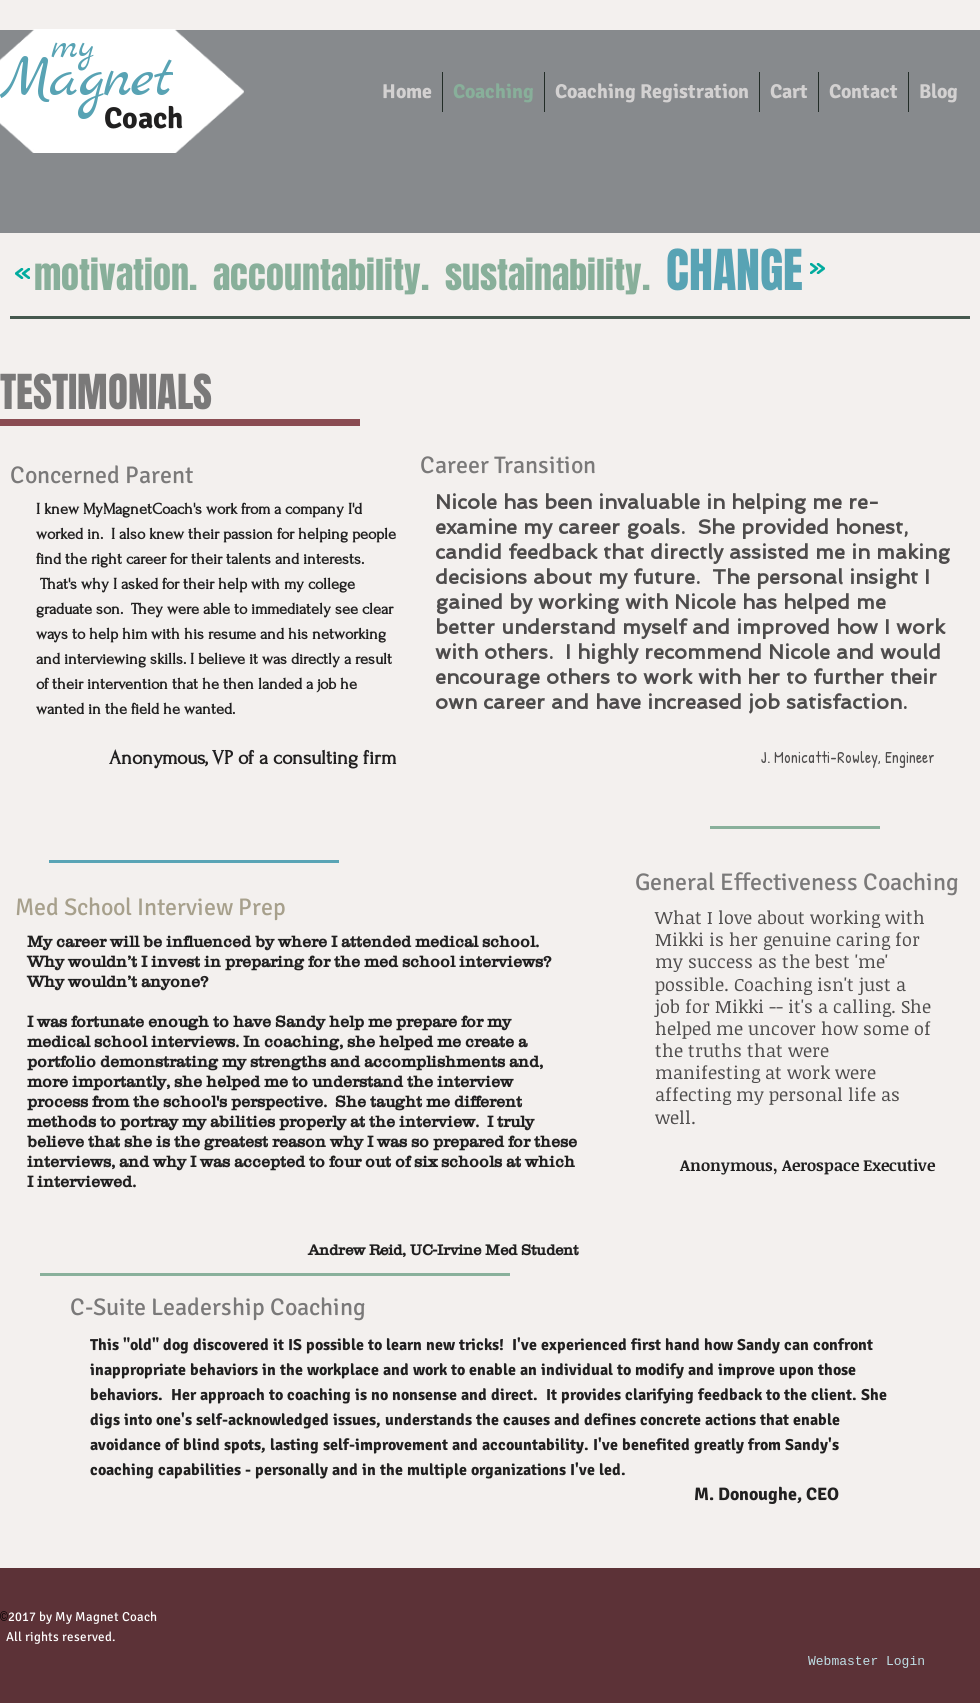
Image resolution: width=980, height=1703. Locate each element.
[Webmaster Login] (866, 1662)
